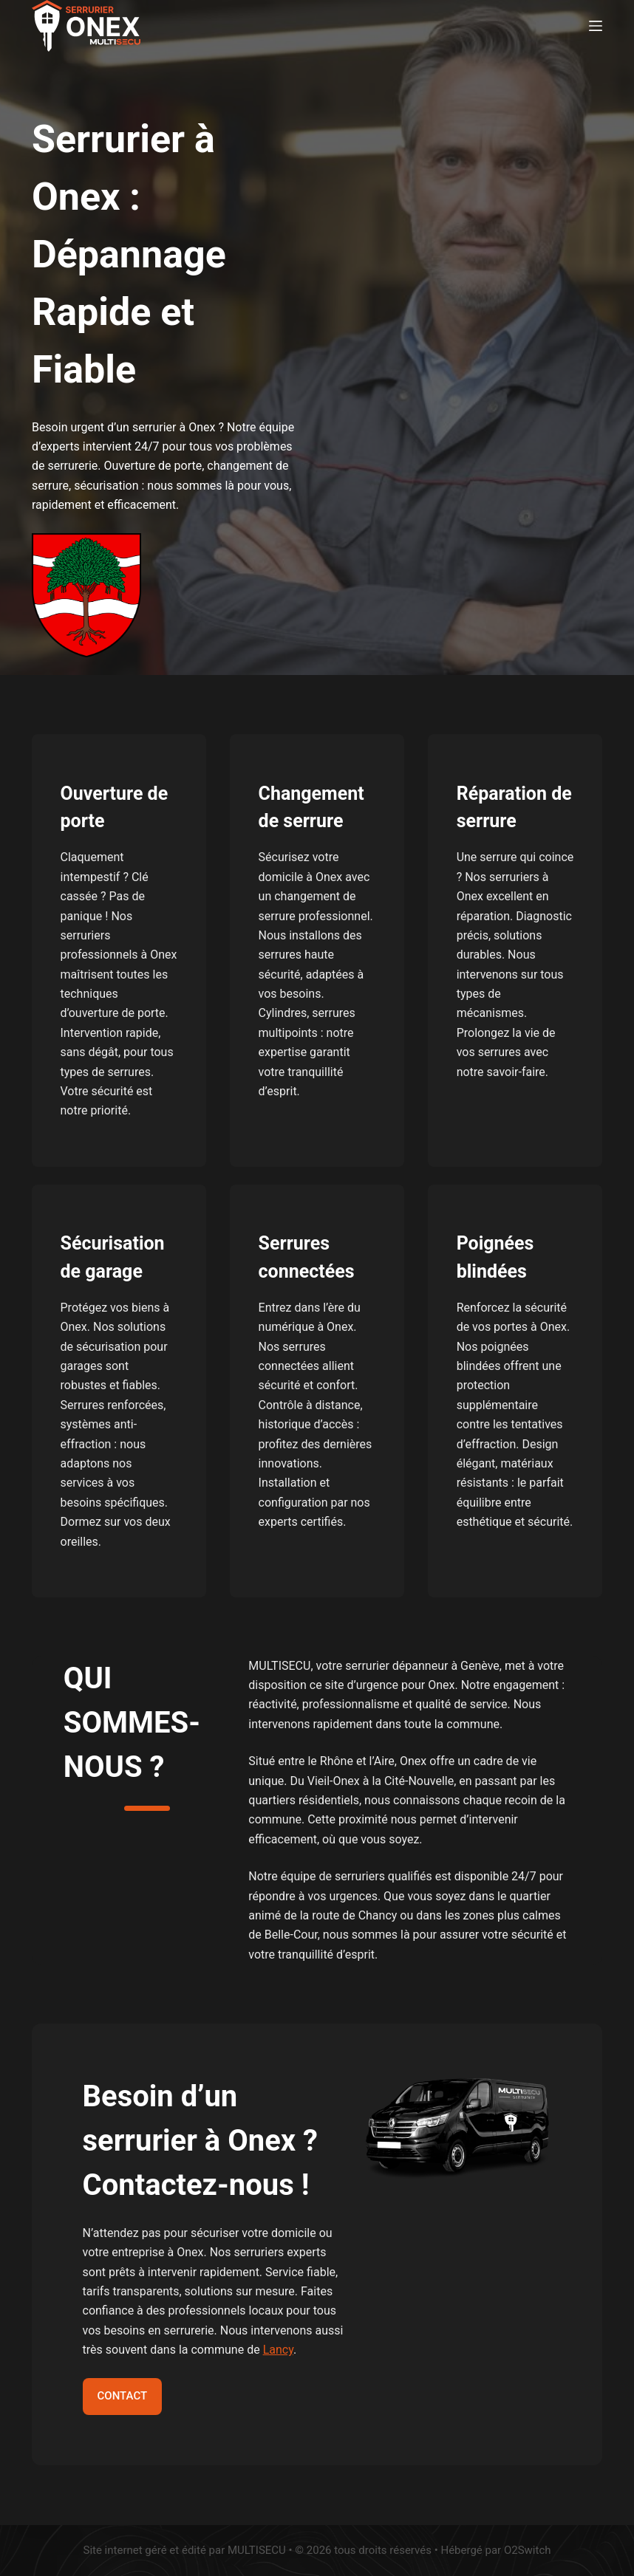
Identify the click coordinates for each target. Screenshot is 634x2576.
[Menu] (595, 25)
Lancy (278, 2350)
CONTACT (123, 2395)
